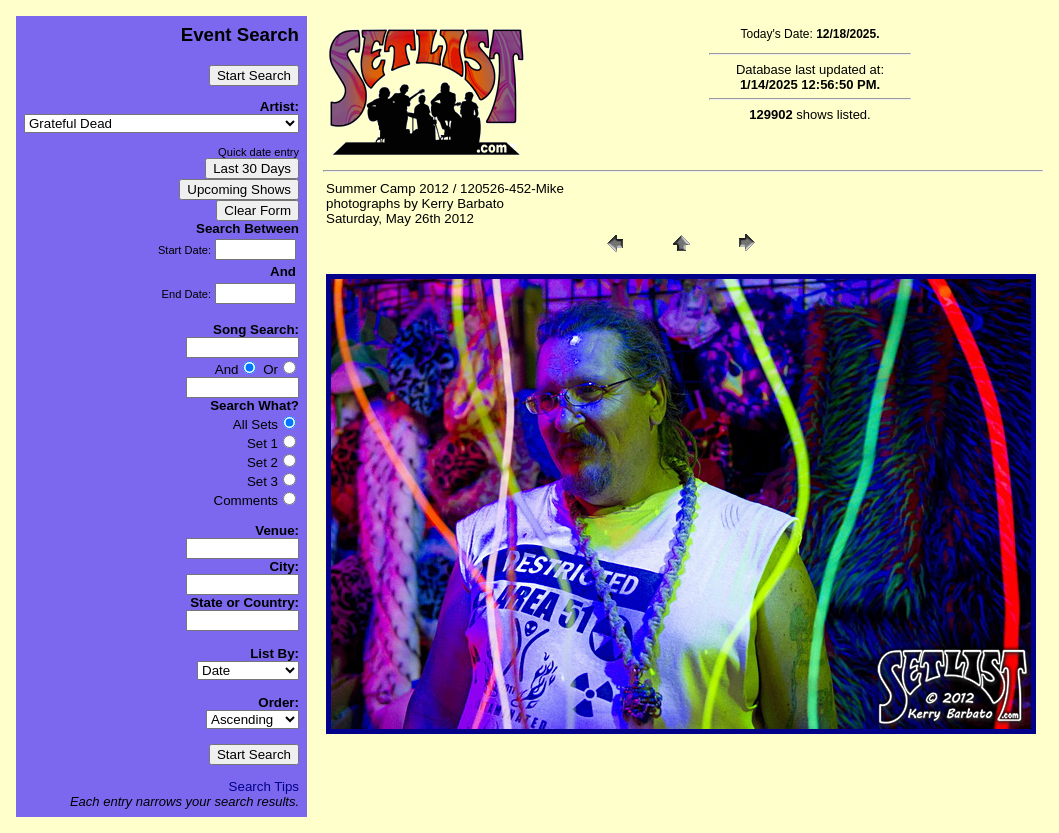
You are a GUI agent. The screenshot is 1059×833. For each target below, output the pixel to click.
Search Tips (264, 786)
